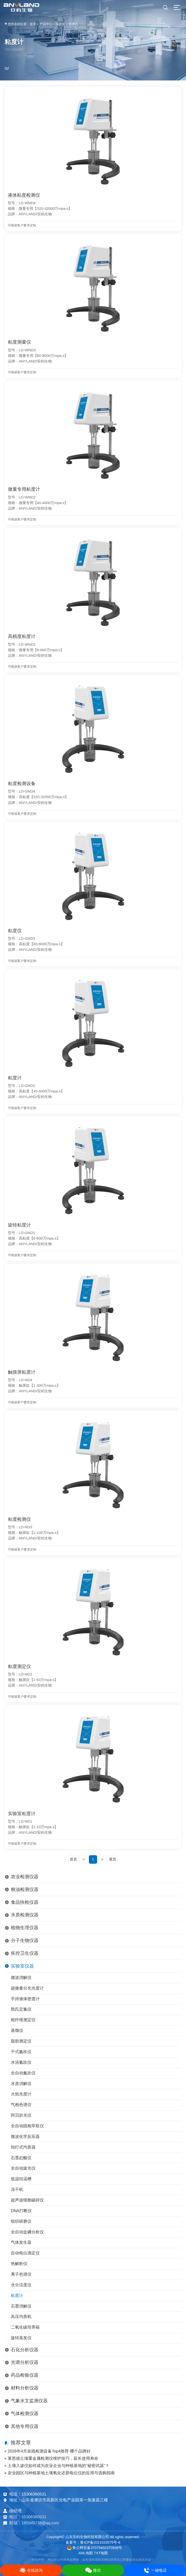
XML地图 (85, 2553)
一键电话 (155, 2570)
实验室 (60, 24)
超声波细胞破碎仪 (20, 2200)
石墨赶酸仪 (14, 2158)
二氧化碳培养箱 (18, 2327)
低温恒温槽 (14, 2179)
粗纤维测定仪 (16, 2020)
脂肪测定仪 (14, 2041)
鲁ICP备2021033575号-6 (100, 2542)
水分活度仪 (14, 2285)
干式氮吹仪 (14, 2051)
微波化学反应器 (18, 2136)
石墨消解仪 (14, 2306)
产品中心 (46, 24)
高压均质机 (14, 2316)
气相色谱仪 (14, 2104)
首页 (33, 24)
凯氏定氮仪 (14, 2009)
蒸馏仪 (10, 2030)
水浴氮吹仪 (14, 2062)
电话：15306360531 (27, 2517)
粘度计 (73, 24)
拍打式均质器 (16, 2147)
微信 (93, 2570)
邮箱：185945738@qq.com (34, 2523)
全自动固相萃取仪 (20, 2126)
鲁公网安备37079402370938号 (94, 2548)
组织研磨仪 (14, 2221)
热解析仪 (12, 2263)
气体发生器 (14, 2242)
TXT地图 (101, 2553)
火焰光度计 (14, 2094)
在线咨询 (31, 2570)
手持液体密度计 (18, 1999)
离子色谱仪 (14, 2274)
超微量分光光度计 (20, 1988)
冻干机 (10, 2189)
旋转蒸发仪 (14, 2338)
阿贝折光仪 (14, 2115)
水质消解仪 (14, 2083)
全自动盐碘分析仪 (20, 2232)
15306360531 (34, 2494)
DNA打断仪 (14, 2210)
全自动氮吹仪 (16, 2073)
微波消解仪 (14, 1977)
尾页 (112, 1859)
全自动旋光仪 (16, 2168)
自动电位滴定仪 (18, 2253)
